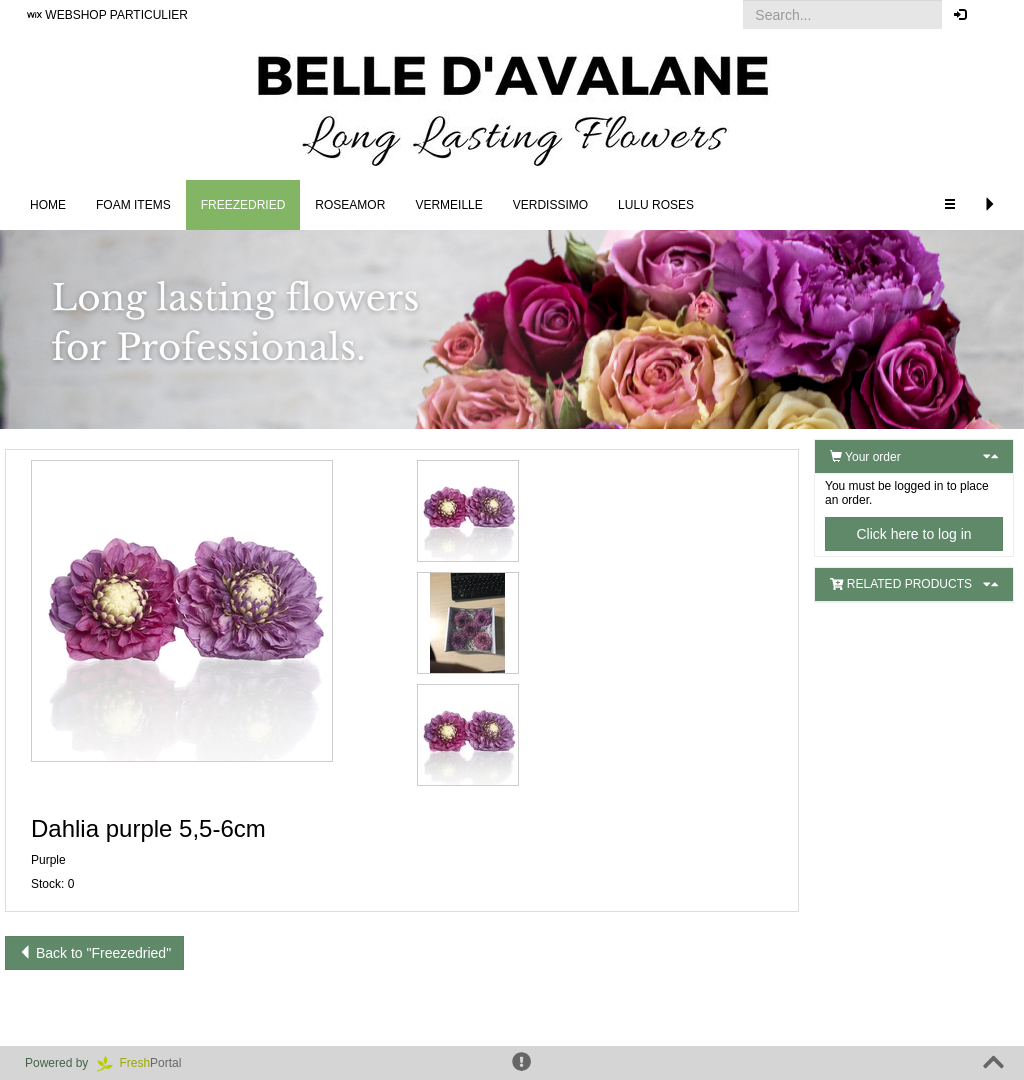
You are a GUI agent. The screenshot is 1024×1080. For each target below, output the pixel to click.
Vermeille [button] (448, 205)
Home (48, 205)
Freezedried (243, 205)
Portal (146, 1063)
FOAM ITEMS (133, 205)
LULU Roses (656, 205)
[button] (993, 15)
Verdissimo (550, 205)
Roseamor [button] (350, 205)
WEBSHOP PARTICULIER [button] (107, 15)
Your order (865, 457)
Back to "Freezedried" (94, 953)
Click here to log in (913, 534)
